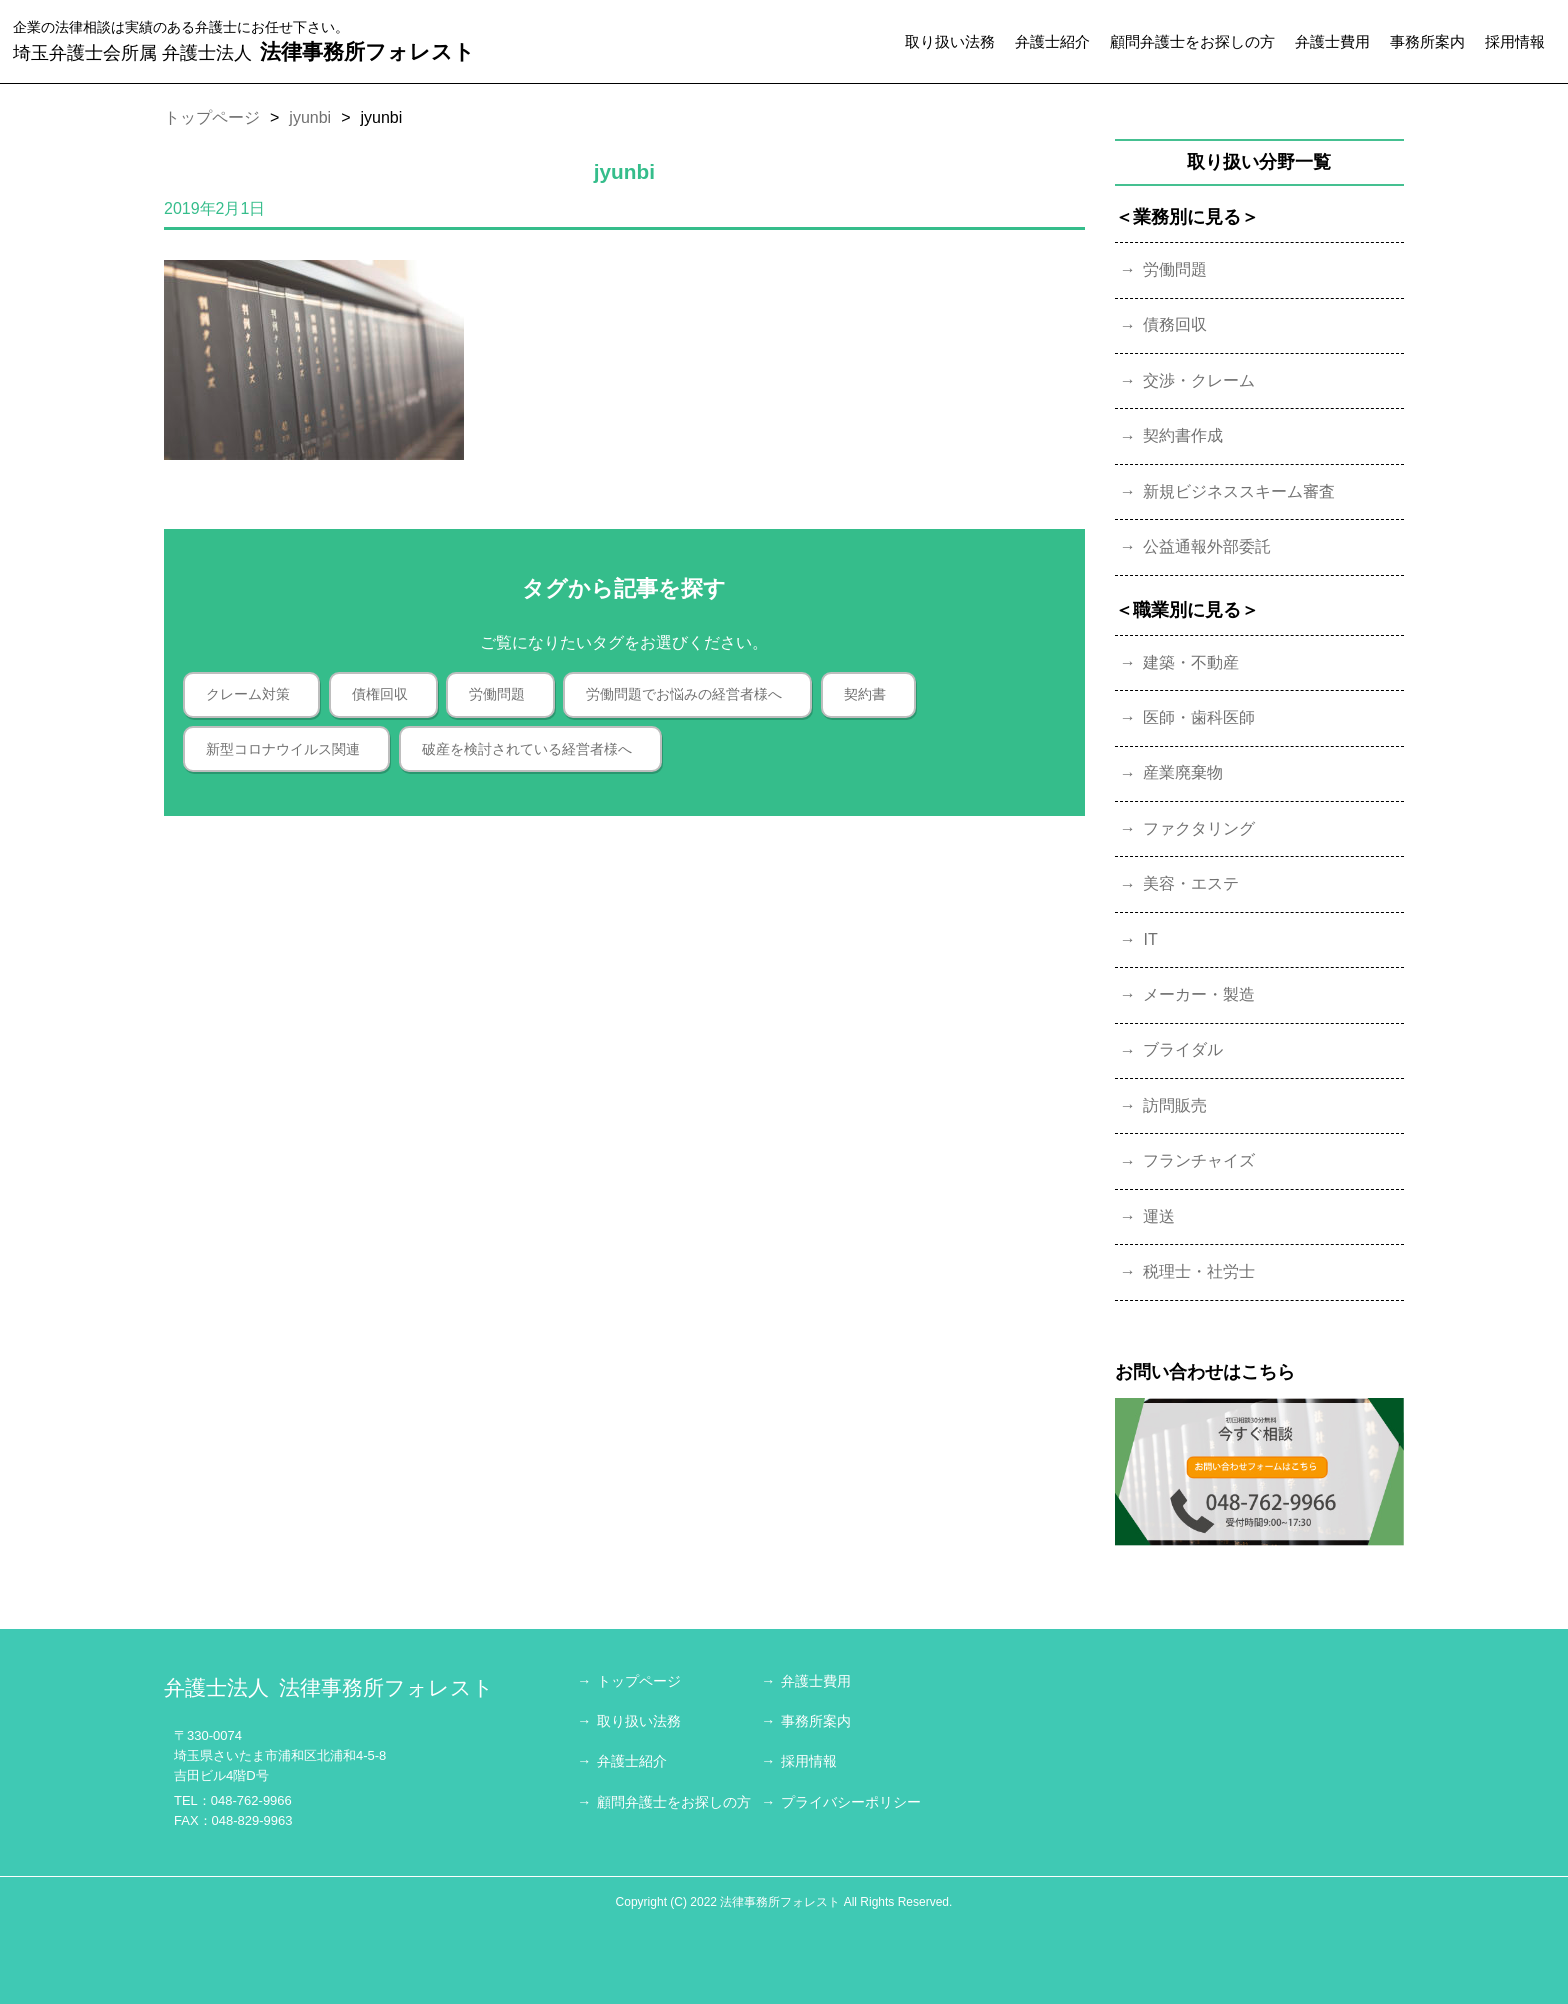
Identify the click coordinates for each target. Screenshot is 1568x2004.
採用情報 (1515, 41)
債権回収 (380, 694)
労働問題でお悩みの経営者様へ (684, 694)
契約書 (865, 694)
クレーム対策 (248, 694)
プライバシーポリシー (851, 1802)
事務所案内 (1427, 41)
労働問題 (497, 694)
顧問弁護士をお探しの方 (1192, 41)
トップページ (212, 117)
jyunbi (310, 117)
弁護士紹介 (1052, 41)
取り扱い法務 (950, 41)
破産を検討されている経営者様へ (527, 749)
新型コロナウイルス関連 (283, 749)
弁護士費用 (1332, 41)
